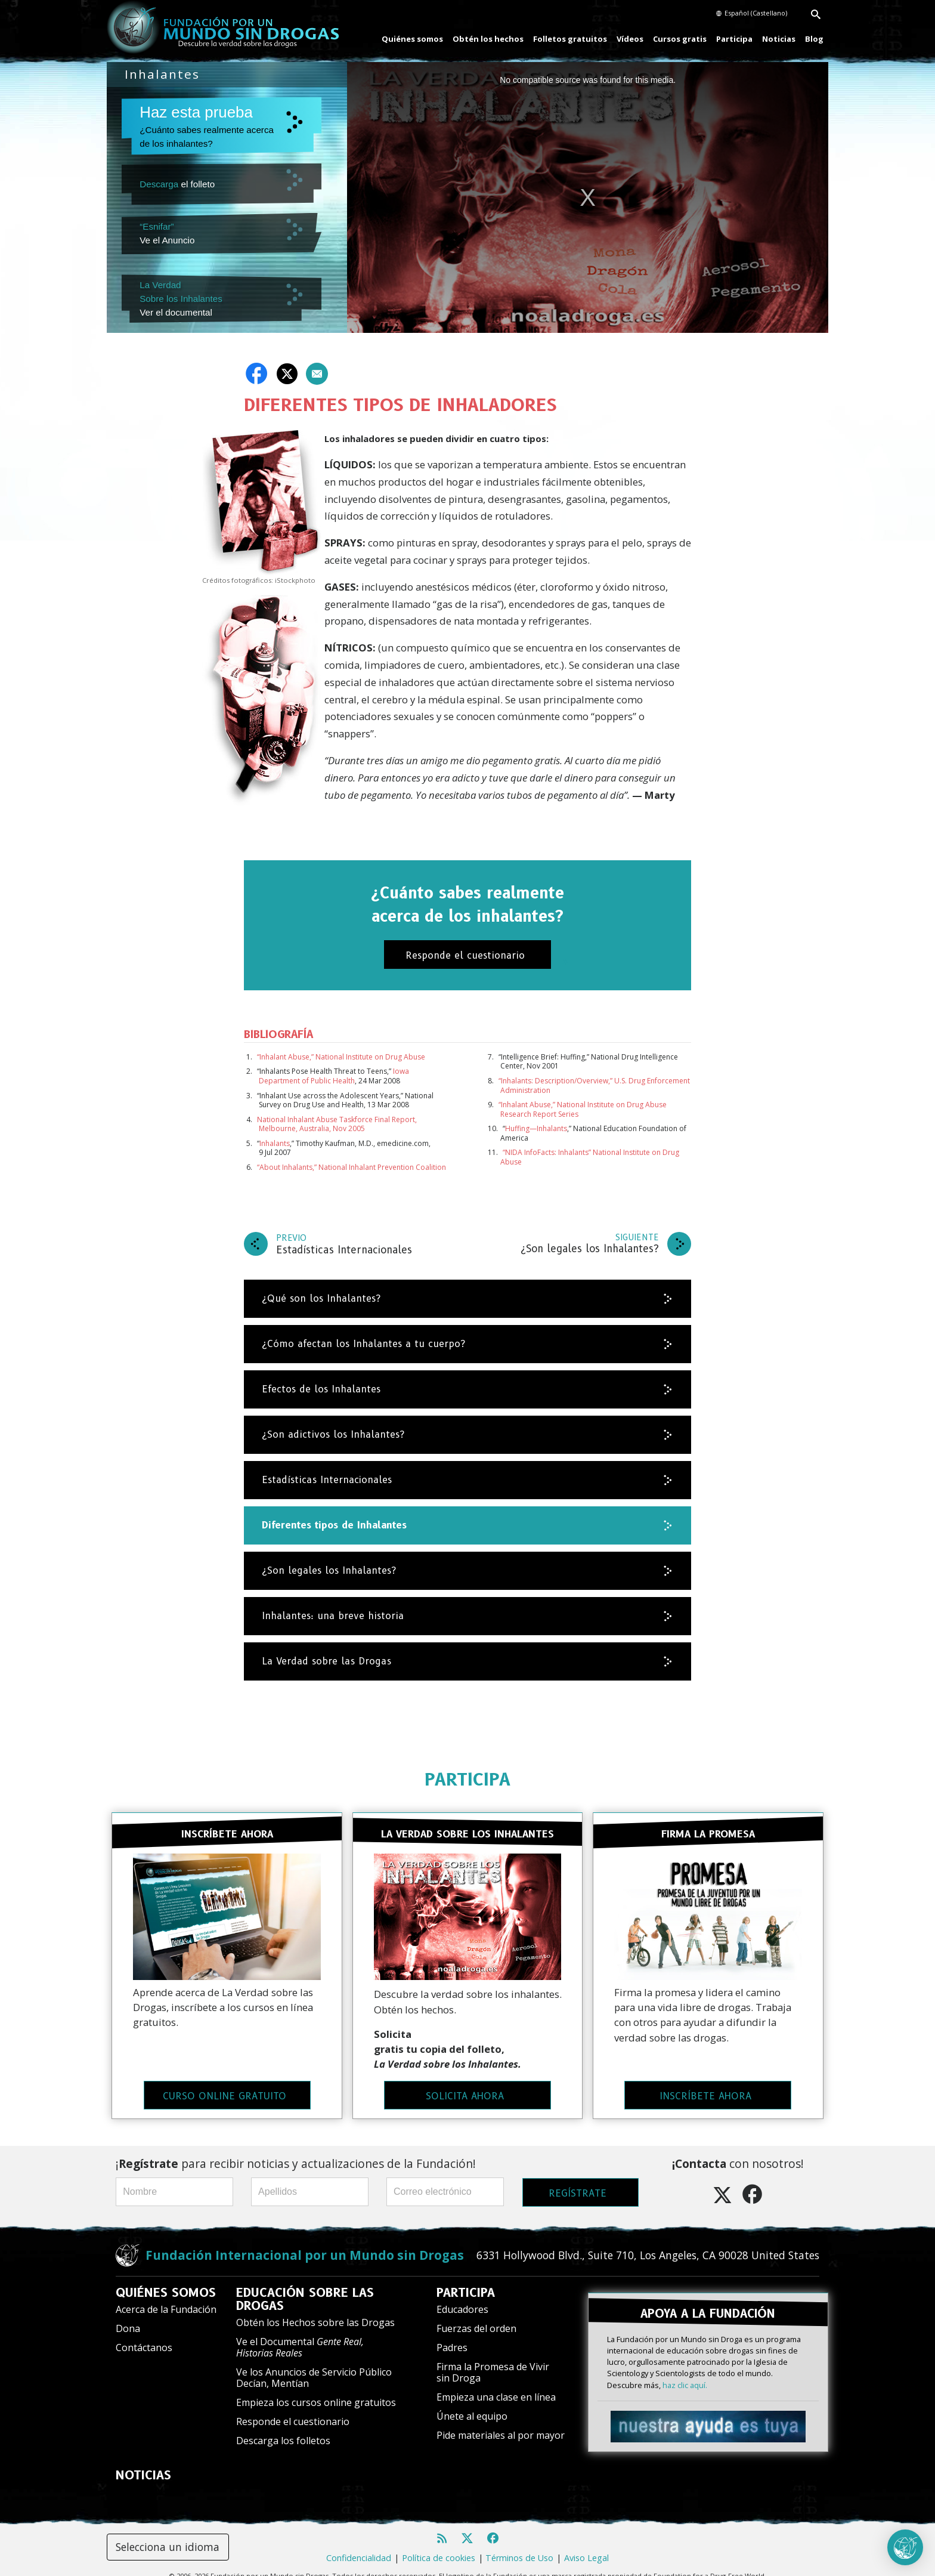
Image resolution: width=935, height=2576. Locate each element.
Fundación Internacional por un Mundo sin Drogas (304, 2243)
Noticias (778, 38)
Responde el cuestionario (292, 2409)
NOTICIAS (143, 2463)
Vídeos (630, 38)
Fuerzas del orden (476, 2316)
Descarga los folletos (283, 2428)
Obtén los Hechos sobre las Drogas (315, 2310)
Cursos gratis (680, 38)
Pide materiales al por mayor (500, 2423)
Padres (452, 2335)
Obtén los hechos (488, 38)
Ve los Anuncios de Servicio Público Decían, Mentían (314, 2365)
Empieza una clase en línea (496, 2385)
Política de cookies (438, 2546)
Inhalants (274, 1143)
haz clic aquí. (684, 2366)
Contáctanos (144, 2335)
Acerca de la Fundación (166, 2297)
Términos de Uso (519, 2546)
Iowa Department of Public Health (334, 1076)
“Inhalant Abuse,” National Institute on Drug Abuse (341, 1057)
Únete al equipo (471, 2404)
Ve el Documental (300, 2335)
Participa (734, 38)
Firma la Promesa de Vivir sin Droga (492, 2360)
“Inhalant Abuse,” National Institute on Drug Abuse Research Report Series (583, 1109)
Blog (814, 38)
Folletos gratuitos (570, 38)
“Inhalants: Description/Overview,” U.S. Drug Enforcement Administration (594, 1085)
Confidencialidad (358, 2546)
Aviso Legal (586, 2546)
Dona (128, 2316)
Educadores (462, 2297)
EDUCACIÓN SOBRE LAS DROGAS (305, 2287)
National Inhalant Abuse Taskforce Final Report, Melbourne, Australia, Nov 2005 (337, 1124)
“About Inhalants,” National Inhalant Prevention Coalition (351, 1167)
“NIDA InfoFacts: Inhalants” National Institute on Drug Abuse (589, 1157)
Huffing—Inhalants (536, 1128)
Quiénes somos (412, 38)
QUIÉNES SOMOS (166, 2281)
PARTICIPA (467, 1779)
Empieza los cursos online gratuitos (316, 2390)
